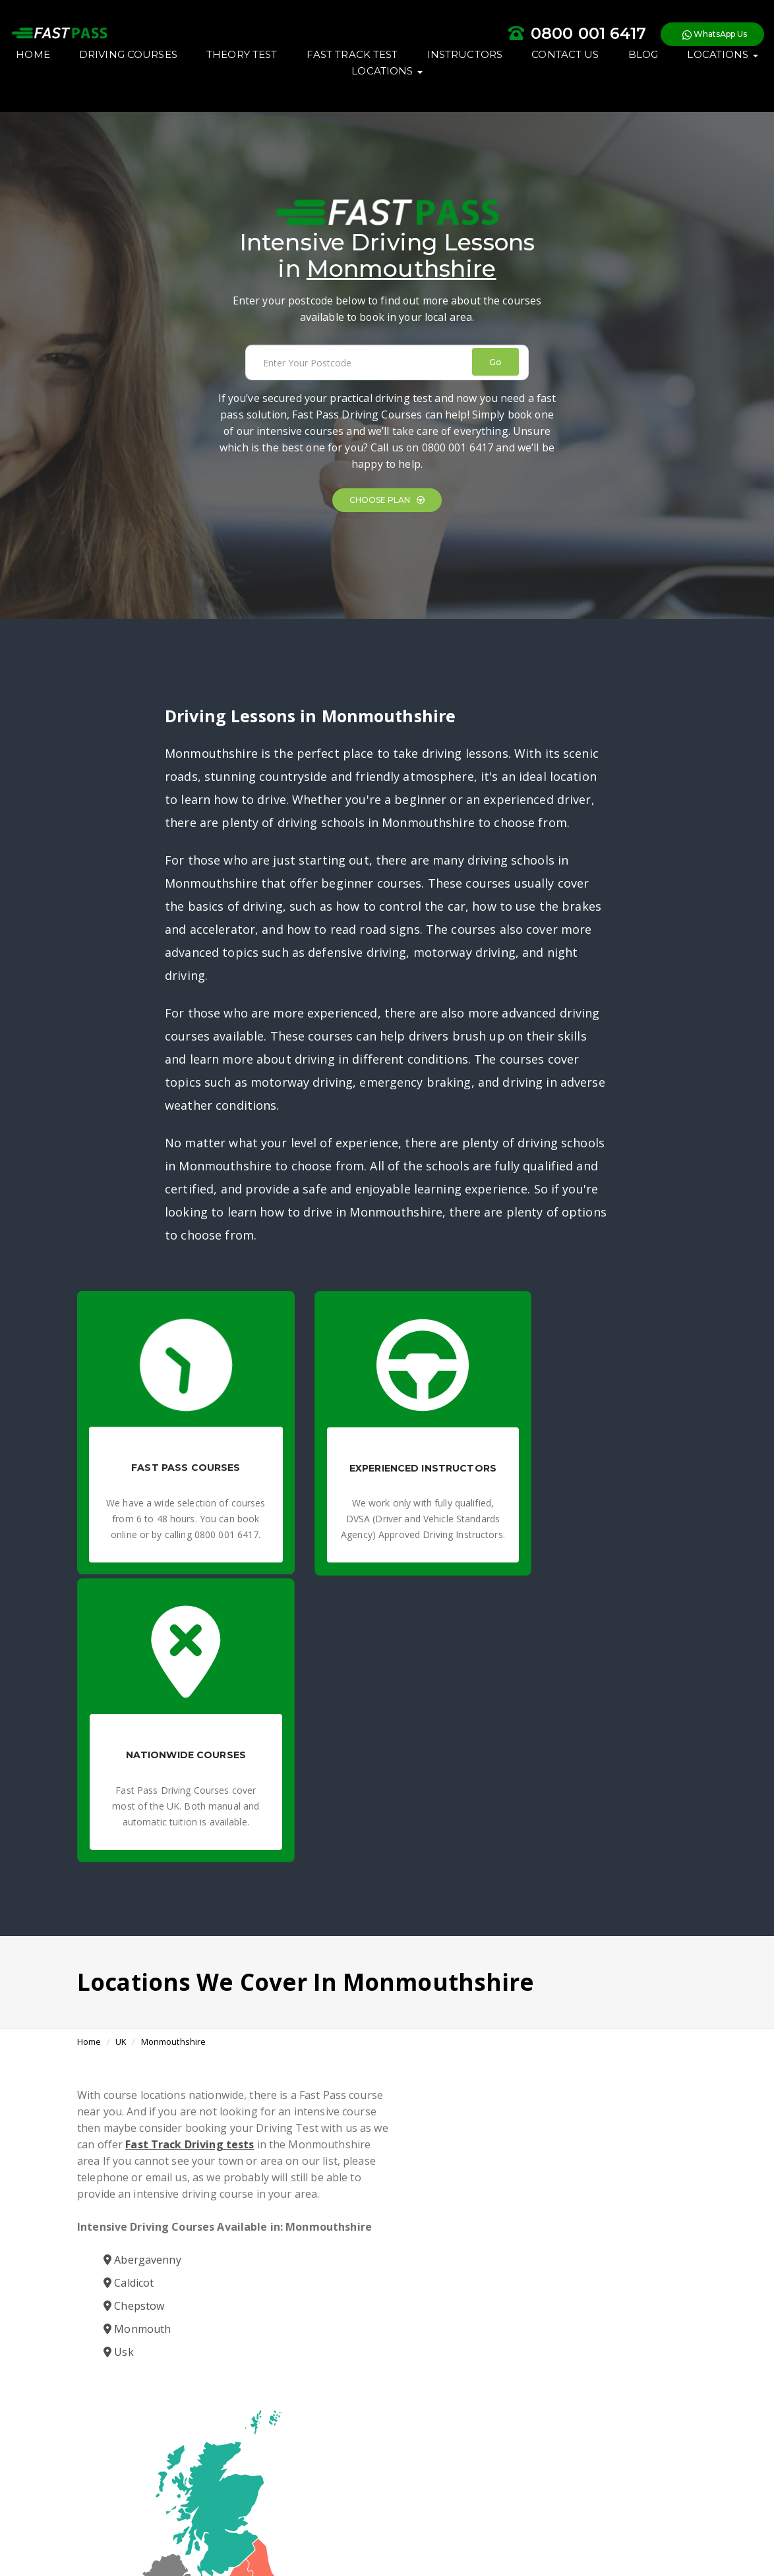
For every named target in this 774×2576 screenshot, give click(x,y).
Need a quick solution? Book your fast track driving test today (465, 2452)
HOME (113, 86)
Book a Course (385, 2242)
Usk (119, 2110)
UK (121, 1783)
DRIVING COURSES (208, 86)
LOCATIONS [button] (366, 103)
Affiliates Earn (449, 2529)
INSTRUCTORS (543, 86)
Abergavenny (142, 2018)
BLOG (287, 103)
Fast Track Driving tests (259, 1886)
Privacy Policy (358, 2529)
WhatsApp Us (647, 39)
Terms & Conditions (286, 2529)
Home (89, 1783)
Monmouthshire (173, 1783)
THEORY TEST (321, 86)
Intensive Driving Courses (447, 2421)
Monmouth (137, 2087)
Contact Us (505, 2529)
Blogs (404, 2529)
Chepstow (134, 2064)
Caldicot (129, 2041)
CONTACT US (644, 86)
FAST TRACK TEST (431, 86)
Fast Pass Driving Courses (329, 2421)
